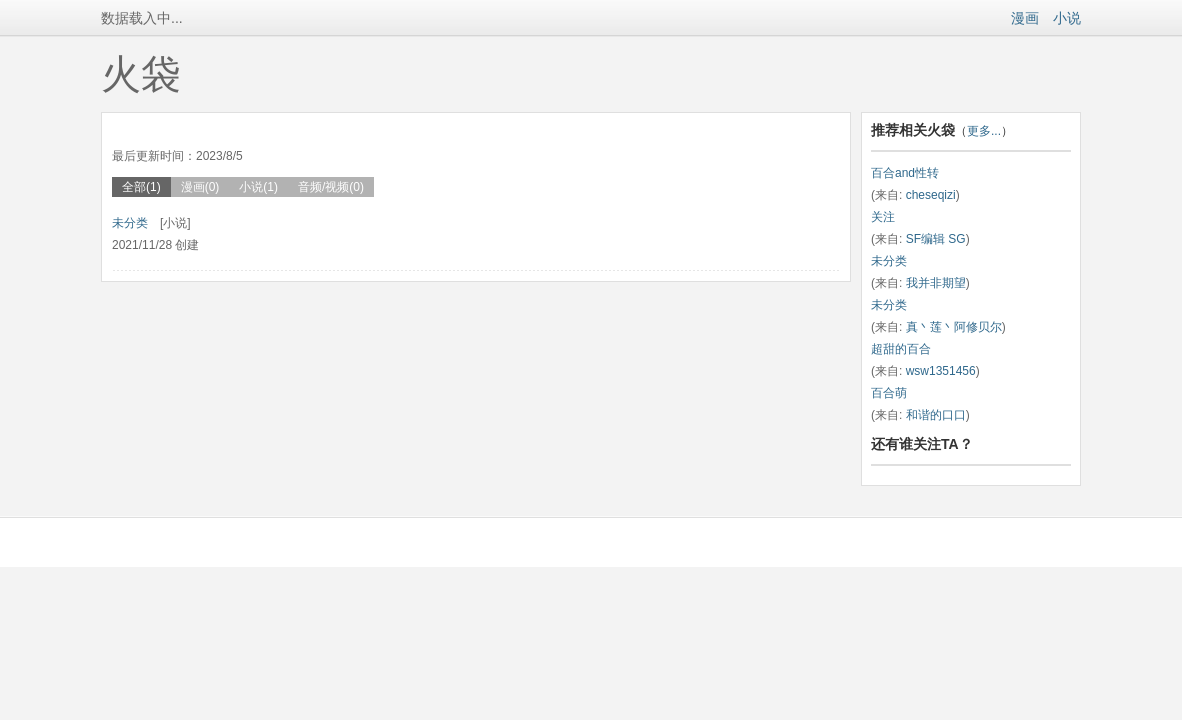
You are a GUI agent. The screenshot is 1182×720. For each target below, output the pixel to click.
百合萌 (889, 393)
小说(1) (258, 187)
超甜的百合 (901, 349)
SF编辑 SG (936, 239)
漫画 (1025, 18)
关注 (883, 217)
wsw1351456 (941, 371)
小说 (1067, 18)
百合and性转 (905, 173)
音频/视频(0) (331, 187)
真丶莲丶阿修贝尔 (954, 327)
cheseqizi (931, 195)
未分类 (130, 223)
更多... (984, 131)
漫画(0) (200, 187)
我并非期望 (936, 283)
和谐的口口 (936, 415)
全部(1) (141, 187)
